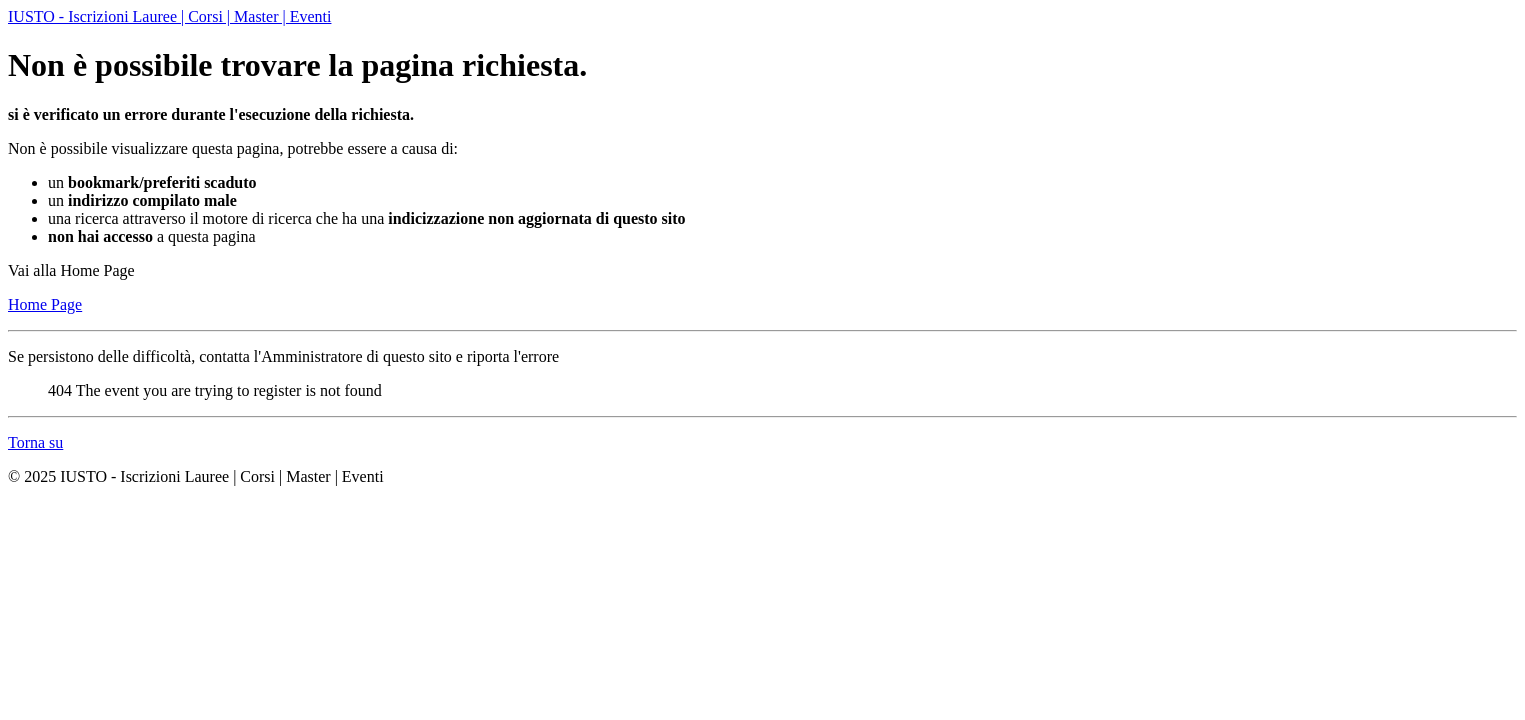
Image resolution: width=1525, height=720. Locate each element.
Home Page (45, 304)
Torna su (35, 442)
